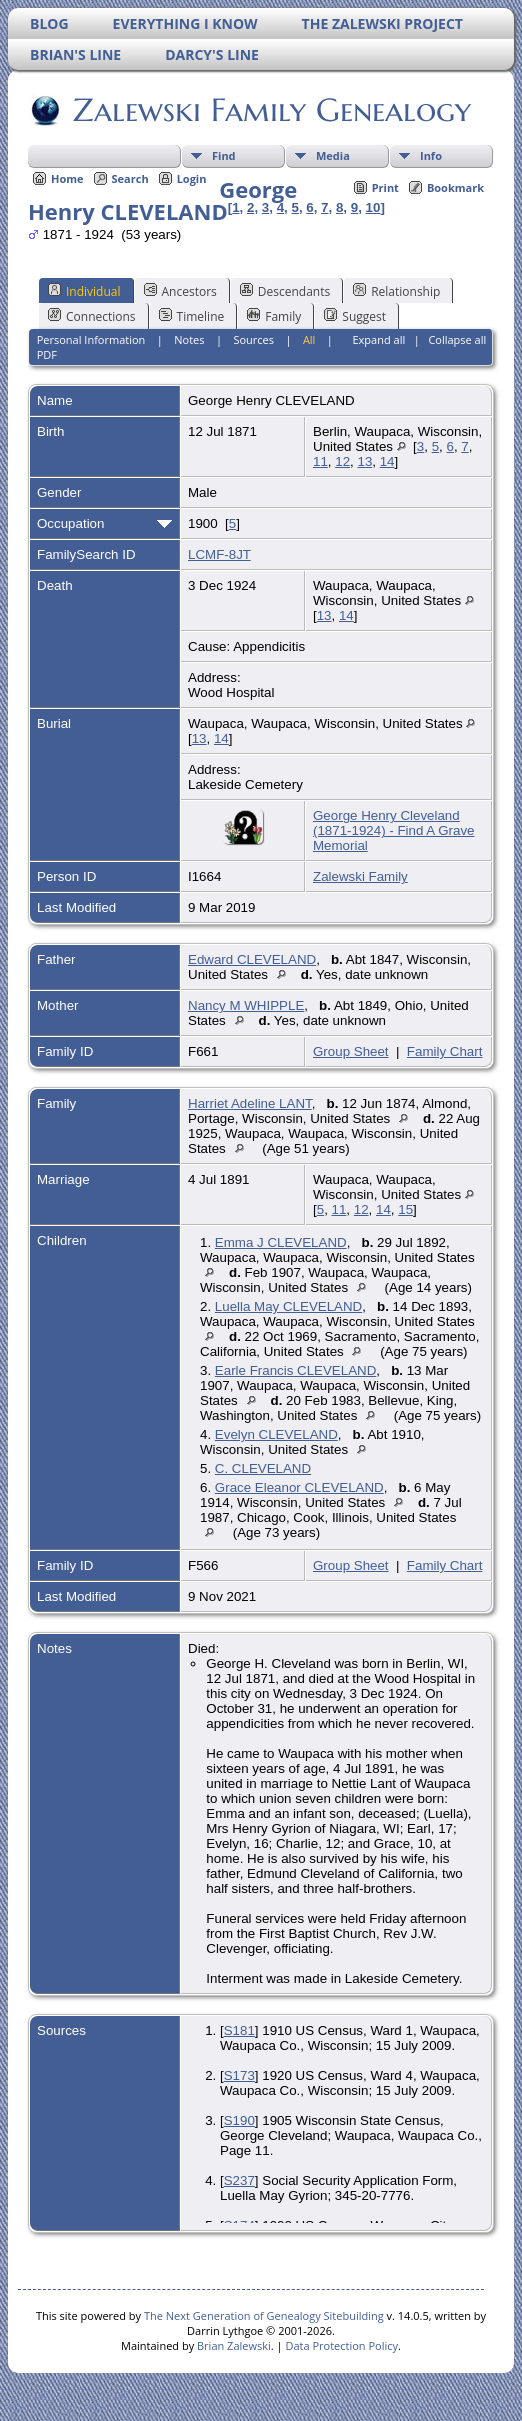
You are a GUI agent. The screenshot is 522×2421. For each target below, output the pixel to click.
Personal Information (91, 339)
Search (130, 178)
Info (431, 155)
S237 (239, 2180)
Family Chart (445, 1051)
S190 (239, 2120)
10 (373, 207)
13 (364, 461)
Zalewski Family (360, 876)
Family (274, 316)
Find (224, 155)
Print (385, 187)
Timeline (192, 316)
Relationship (396, 291)
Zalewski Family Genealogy (270, 110)
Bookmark (455, 187)
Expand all (378, 339)
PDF (47, 354)
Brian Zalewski (234, 2345)
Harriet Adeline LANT (250, 1103)
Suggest (355, 316)
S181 (239, 2030)
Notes (189, 339)
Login (192, 178)
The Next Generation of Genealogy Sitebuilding (264, 2315)
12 (342, 461)
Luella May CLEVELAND (288, 1306)
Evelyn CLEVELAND (276, 1434)
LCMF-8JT (219, 554)
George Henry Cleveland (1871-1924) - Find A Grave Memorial (394, 830)
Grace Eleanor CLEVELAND (299, 1487)
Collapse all (457, 339)
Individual (84, 291)
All (309, 339)
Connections (92, 316)
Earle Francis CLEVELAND (295, 1370)
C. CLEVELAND (263, 1468)
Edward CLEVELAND (252, 959)
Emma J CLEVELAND (281, 1242)
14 (387, 461)
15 (405, 1209)
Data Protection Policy (341, 2345)
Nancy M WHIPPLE (246, 1005)
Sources (253, 339)
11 (320, 461)
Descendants (285, 291)
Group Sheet (351, 1051)
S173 (239, 2075)
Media (333, 155)
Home (67, 178)
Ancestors (180, 291)
